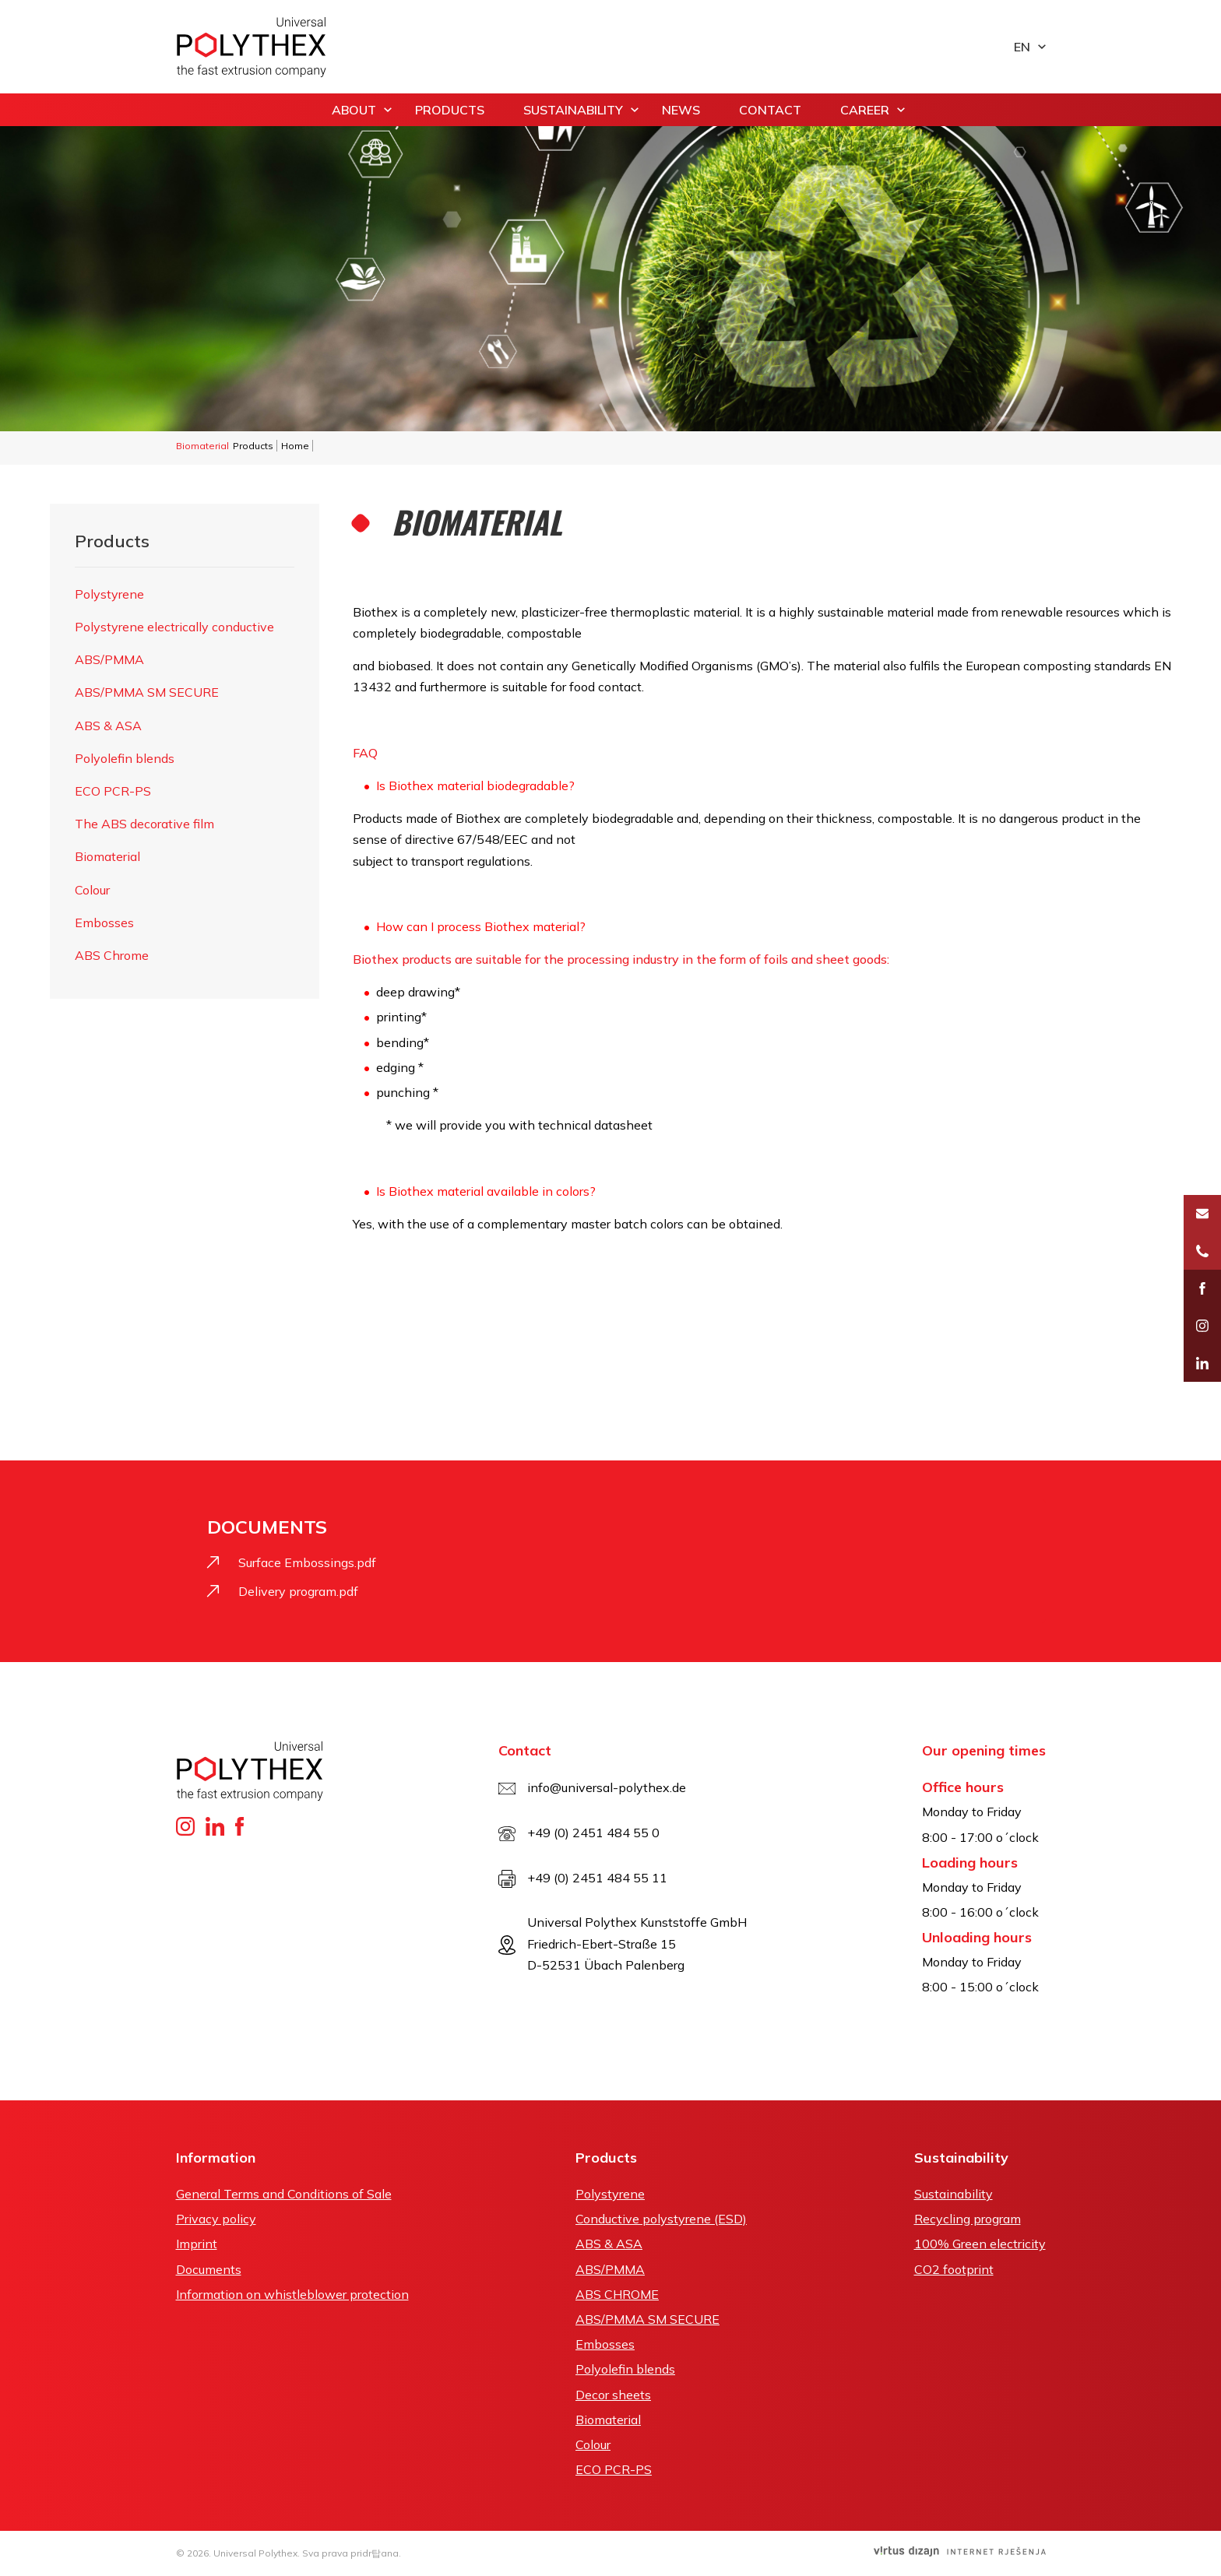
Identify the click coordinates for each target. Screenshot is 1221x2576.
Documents (208, 2269)
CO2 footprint (954, 2269)
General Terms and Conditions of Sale (284, 2194)
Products (449, 110)
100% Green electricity (980, 2243)
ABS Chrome (112, 955)
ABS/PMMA (109, 659)
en (1022, 46)
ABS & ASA (108, 725)
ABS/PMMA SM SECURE (147, 692)
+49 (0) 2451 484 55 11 (597, 1877)
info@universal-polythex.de (606, 1787)
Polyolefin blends (124, 758)
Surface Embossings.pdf (307, 1562)
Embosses (104, 922)
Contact (770, 110)
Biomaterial (107, 856)
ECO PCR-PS (113, 791)
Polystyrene (109, 594)
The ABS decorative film (144, 823)
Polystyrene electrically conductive (174, 626)
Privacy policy (216, 2218)
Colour (92, 890)
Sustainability (573, 110)
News (681, 110)
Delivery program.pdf (298, 1591)
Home (295, 446)
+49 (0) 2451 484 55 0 (593, 1832)
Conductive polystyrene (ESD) (661, 2218)
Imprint (196, 2243)
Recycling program (967, 2218)
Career (864, 110)
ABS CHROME (617, 2294)
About (354, 110)
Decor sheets (613, 2394)
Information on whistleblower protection (292, 2294)
